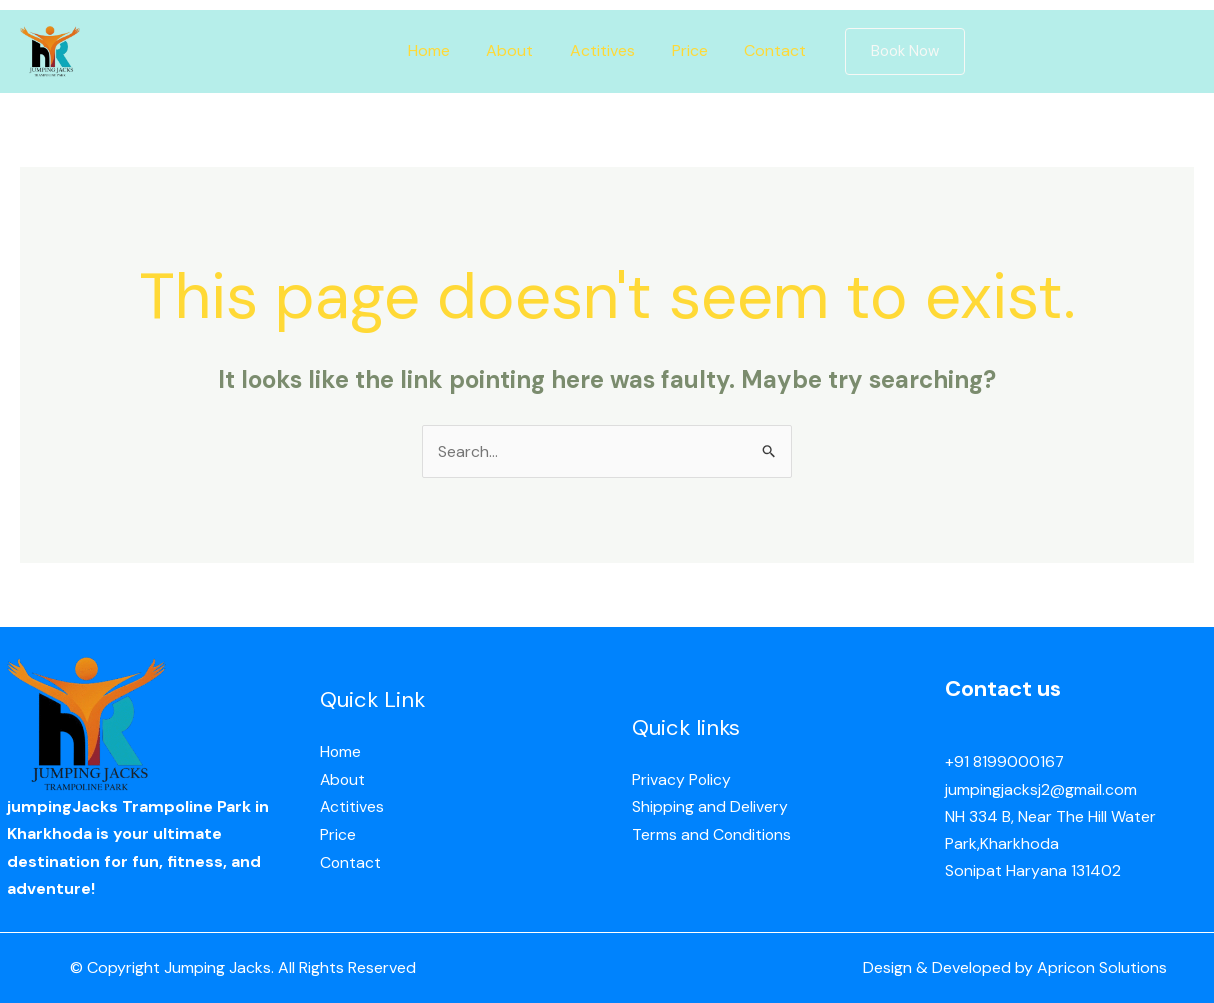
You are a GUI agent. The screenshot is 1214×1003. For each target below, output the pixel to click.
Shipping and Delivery (710, 807)
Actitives (602, 50)
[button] (893, 51)
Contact (766, 50)
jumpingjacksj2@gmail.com (1041, 789)
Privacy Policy (682, 780)
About (514, 50)
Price (685, 50)
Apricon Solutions (1102, 968)
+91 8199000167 (1005, 762)
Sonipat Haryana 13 (1015, 870)
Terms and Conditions (712, 834)
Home (438, 50)
